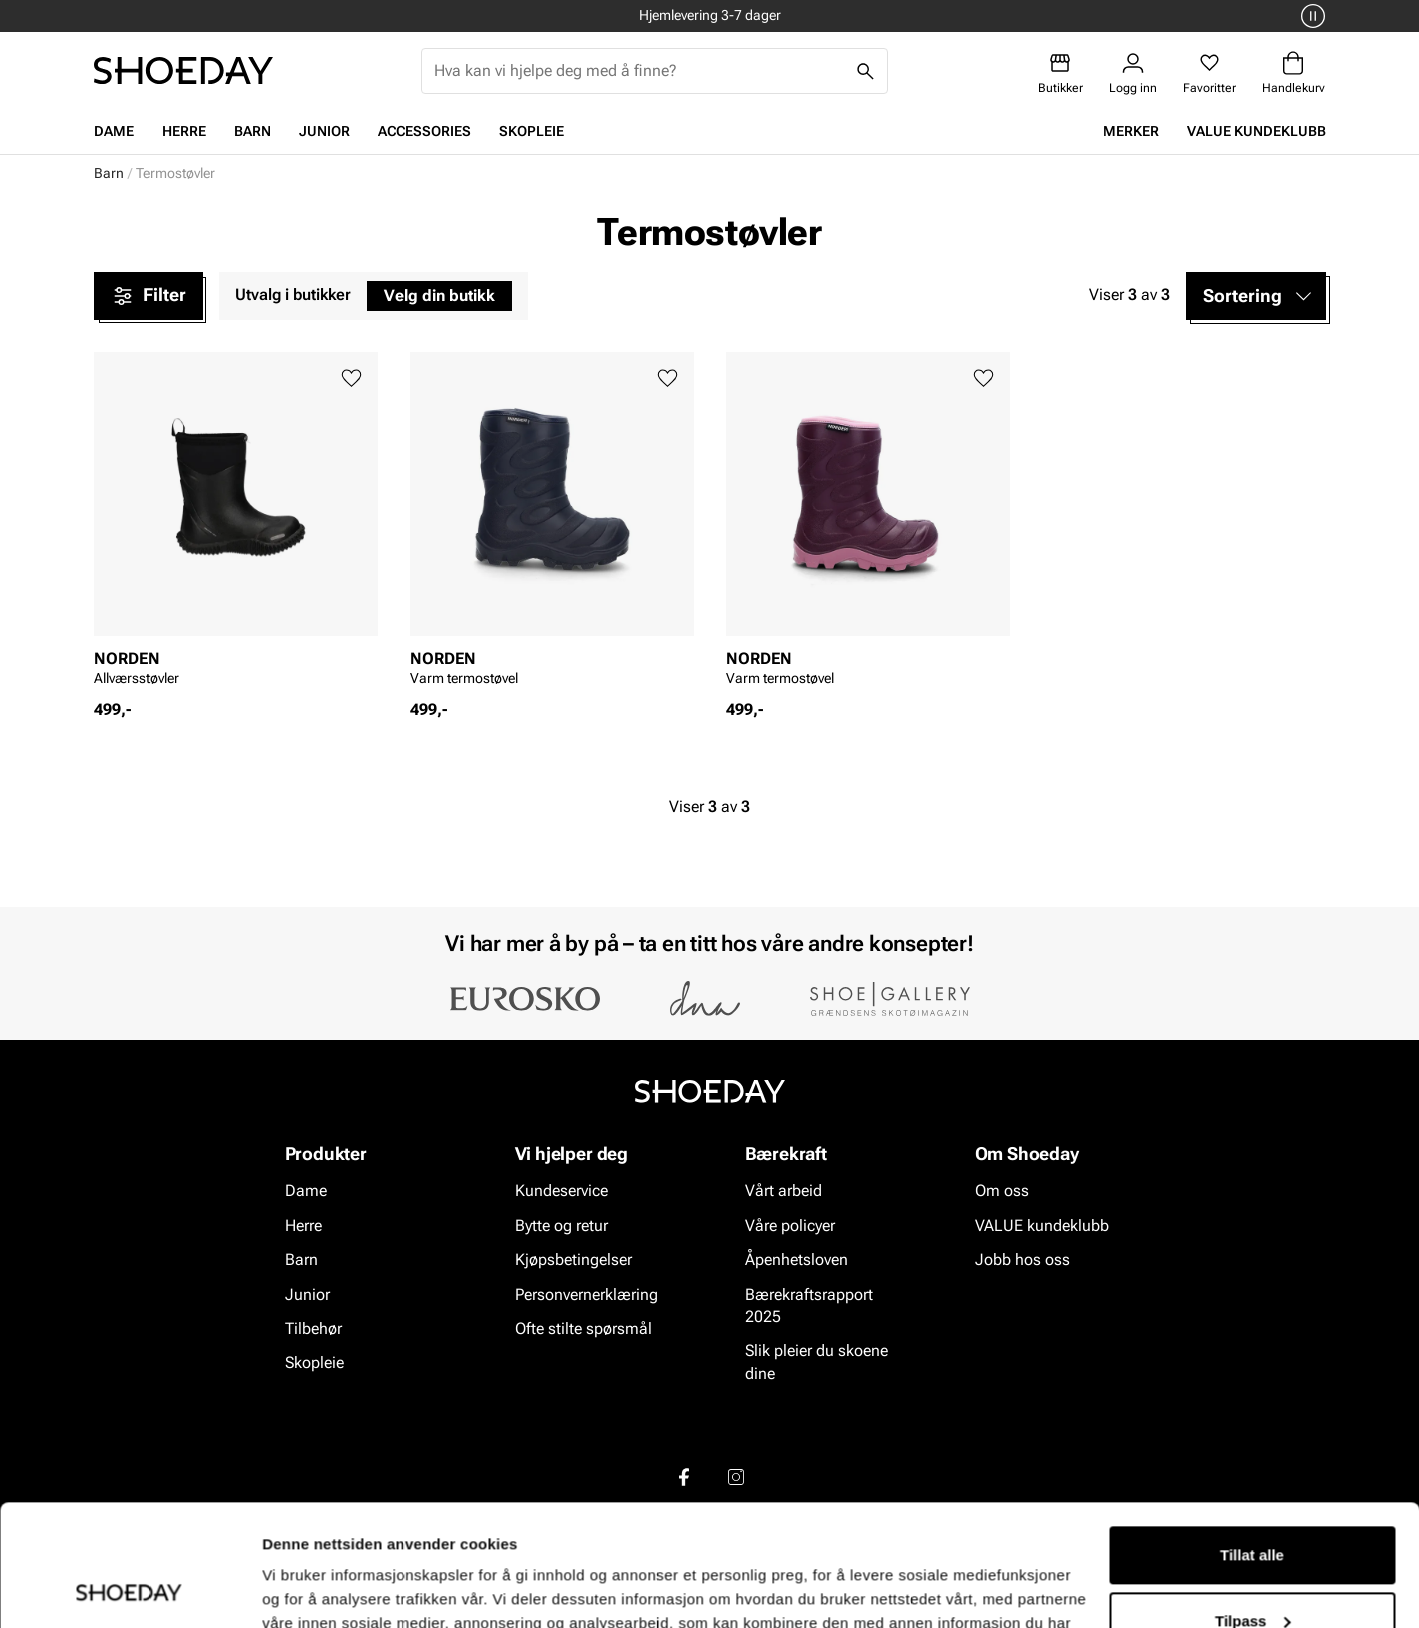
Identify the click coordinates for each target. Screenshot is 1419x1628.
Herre (184, 131)
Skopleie (531, 131)
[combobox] (638, 71)
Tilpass (1252, 1506)
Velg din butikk (439, 295)
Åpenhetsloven (796, 1259)
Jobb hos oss (1022, 1259)
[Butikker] (1060, 73)
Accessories (424, 131)
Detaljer (290, 1588)
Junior (324, 131)
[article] (236, 525)
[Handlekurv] (1293, 73)
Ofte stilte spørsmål (583, 1328)
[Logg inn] (1133, 73)
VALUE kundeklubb (1256, 131)
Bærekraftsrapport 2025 (809, 1304)
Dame (114, 131)
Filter (148, 296)
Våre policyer (790, 1224)
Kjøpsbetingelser (573, 1259)
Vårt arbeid (783, 1190)
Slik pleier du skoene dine (816, 1361)
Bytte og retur (561, 1224)
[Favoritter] (1209, 73)
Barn (252, 131)
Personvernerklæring (586, 1293)
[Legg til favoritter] (351, 378)
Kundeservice (561, 1190)
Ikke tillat (1252, 1572)
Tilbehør (313, 1328)
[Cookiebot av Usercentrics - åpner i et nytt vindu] (129, 1589)
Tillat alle (1252, 1441)
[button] (1256, 296)
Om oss (1002, 1190)
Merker (1131, 131)
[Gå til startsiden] (183, 70)
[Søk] (865, 71)
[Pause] (1310, 16)
